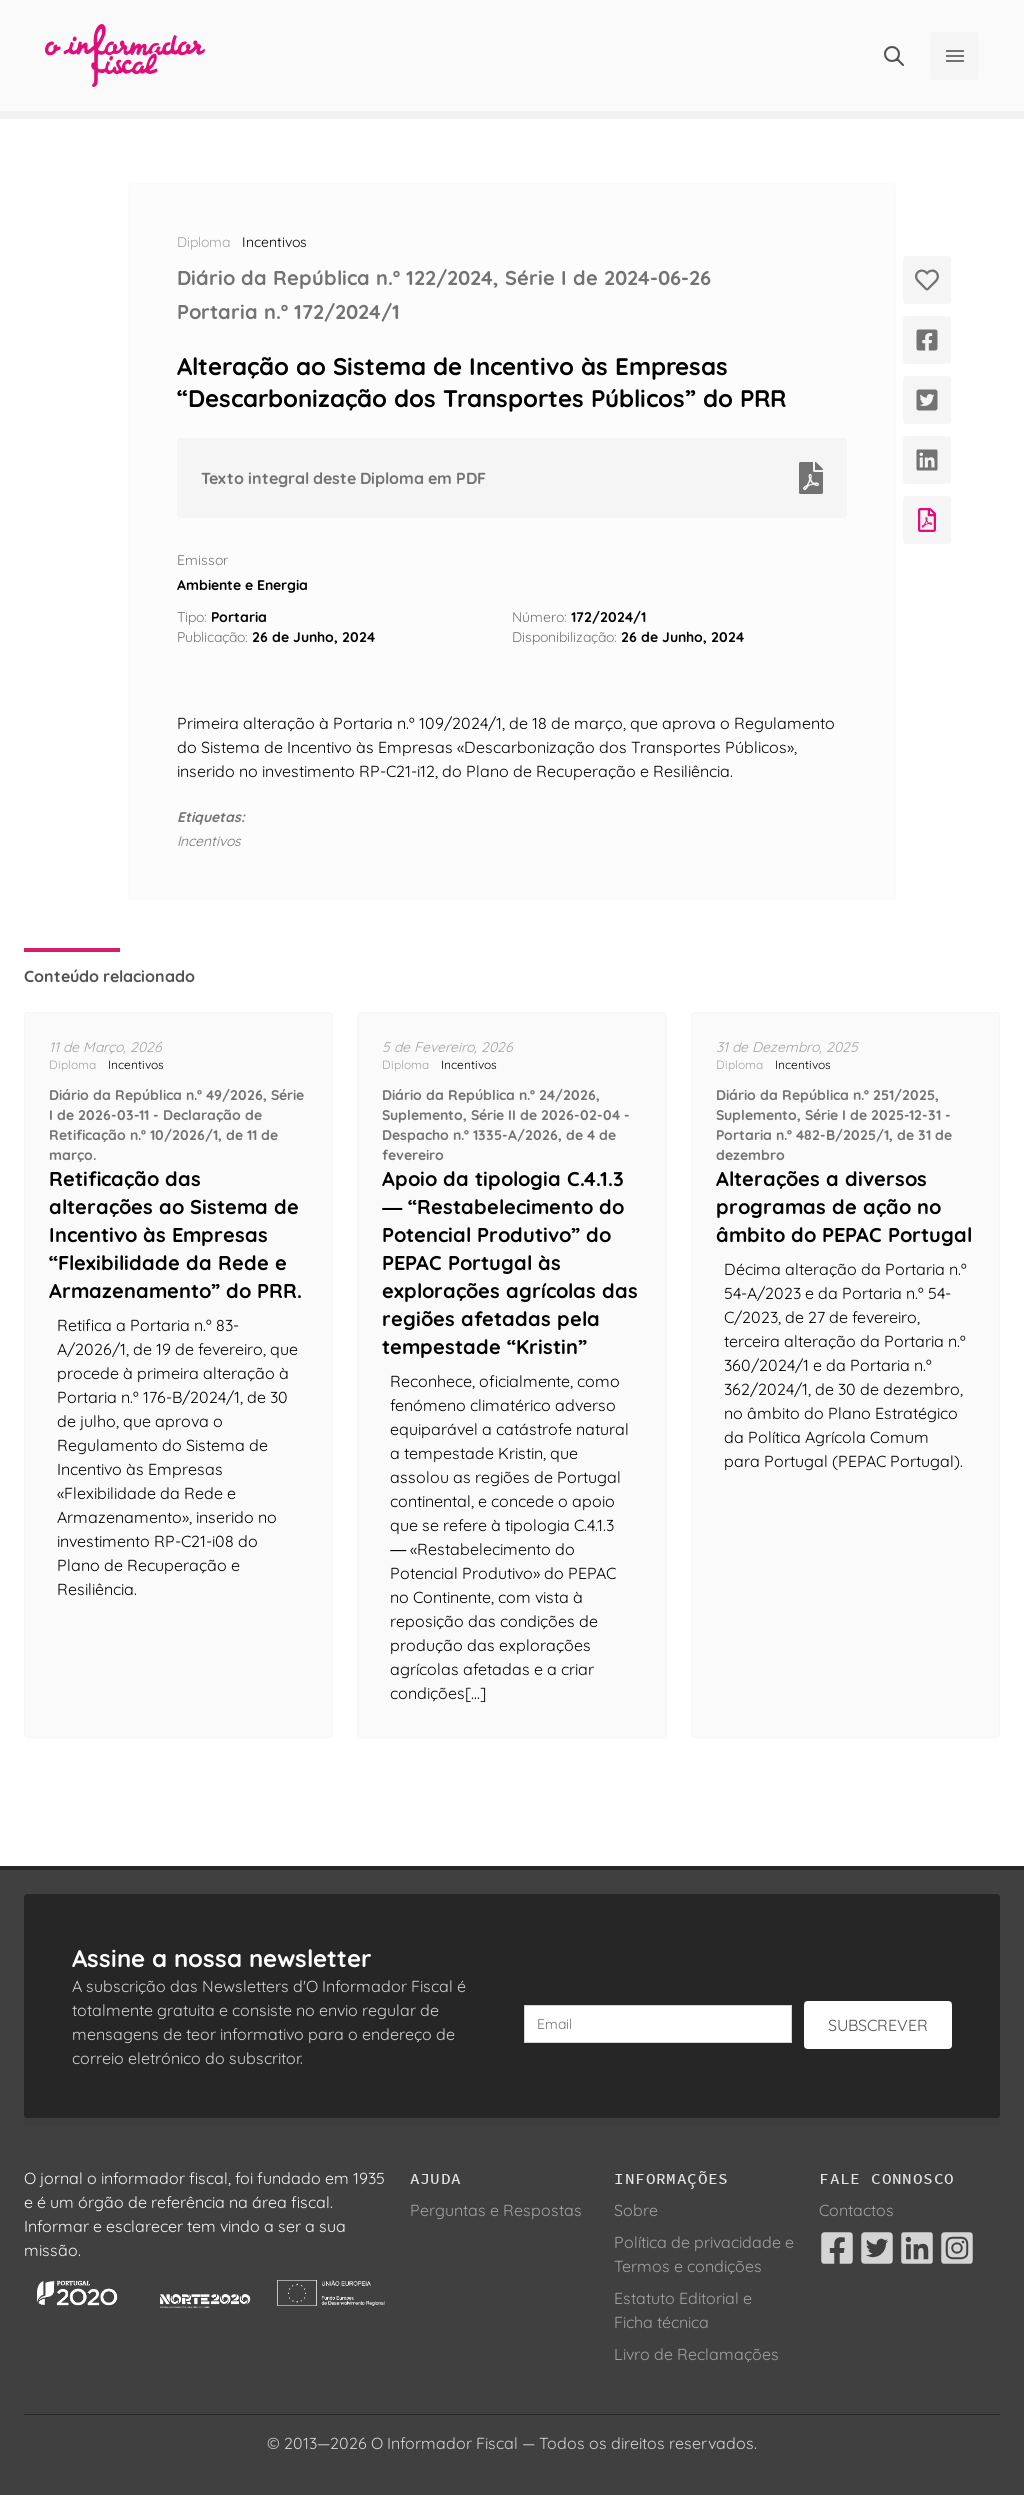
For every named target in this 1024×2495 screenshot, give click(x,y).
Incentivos (274, 242)
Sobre (636, 2210)
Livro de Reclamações (696, 2354)
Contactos (856, 2210)
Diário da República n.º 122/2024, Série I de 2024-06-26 (444, 277)
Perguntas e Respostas (496, 2210)
